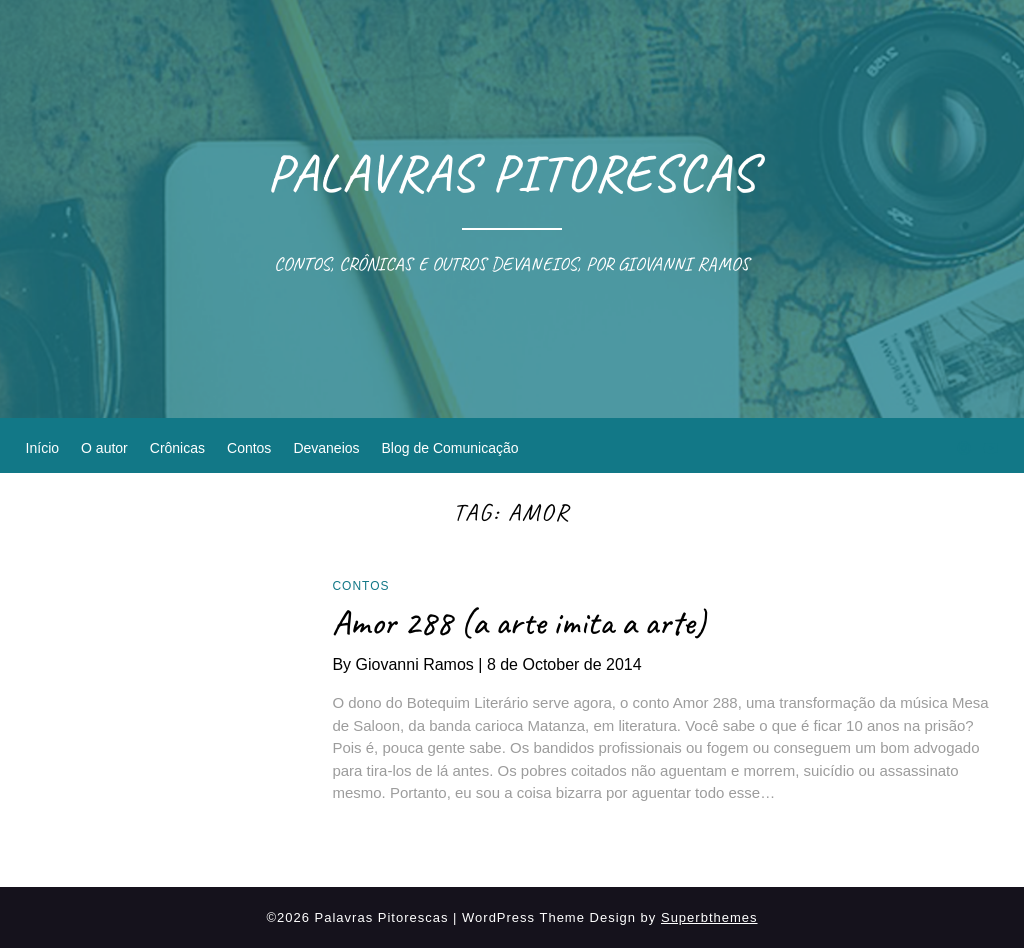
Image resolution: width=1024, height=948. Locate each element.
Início (42, 448)
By (409, 664)
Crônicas (177, 448)
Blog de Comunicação (450, 448)
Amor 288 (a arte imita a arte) (519, 622)
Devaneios (326, 448)
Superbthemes (709, 917)
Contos (249, 448)
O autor (104, 448)
